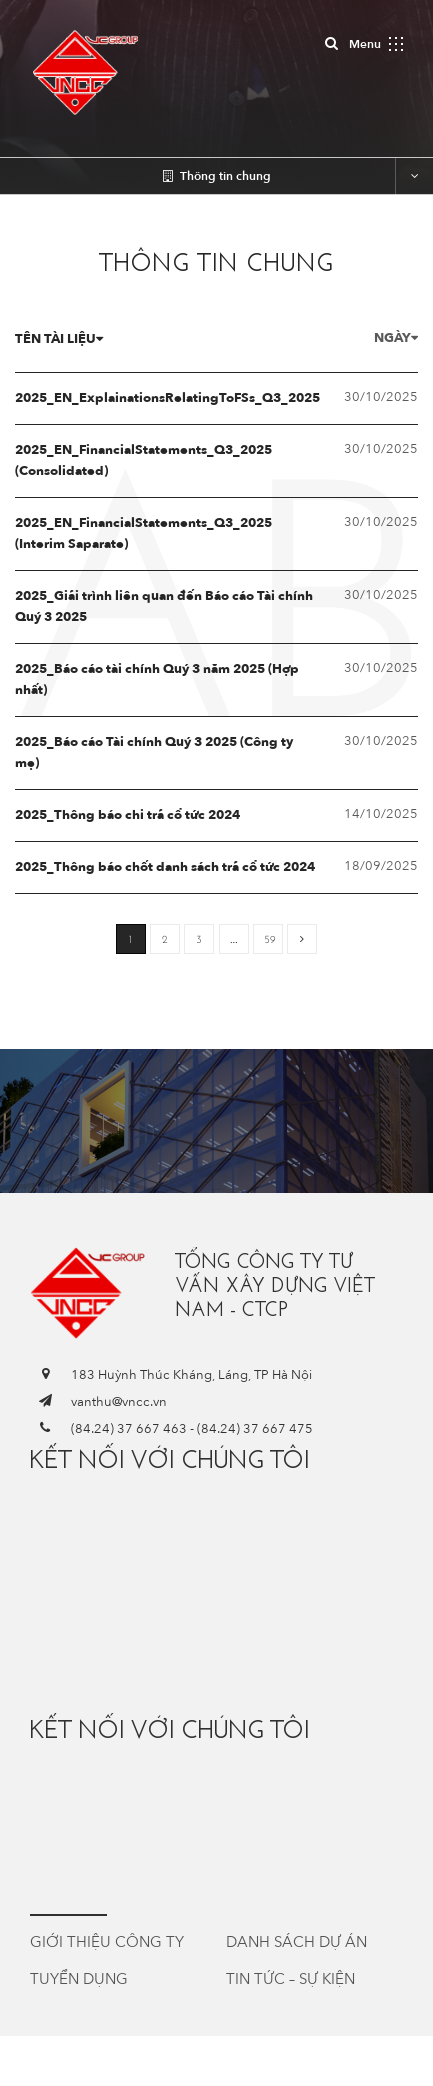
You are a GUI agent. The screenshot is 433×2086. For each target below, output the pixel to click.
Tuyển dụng (79, 1979)
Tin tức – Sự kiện (290, 1979)
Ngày (396, 338)
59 (270, 939)
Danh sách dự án (296, 1942)
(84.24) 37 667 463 (129, 1429)
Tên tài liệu (59, 339)
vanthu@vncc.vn (119, 1402)
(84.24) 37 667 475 (255, 1429)
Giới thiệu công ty (107, 1942)
